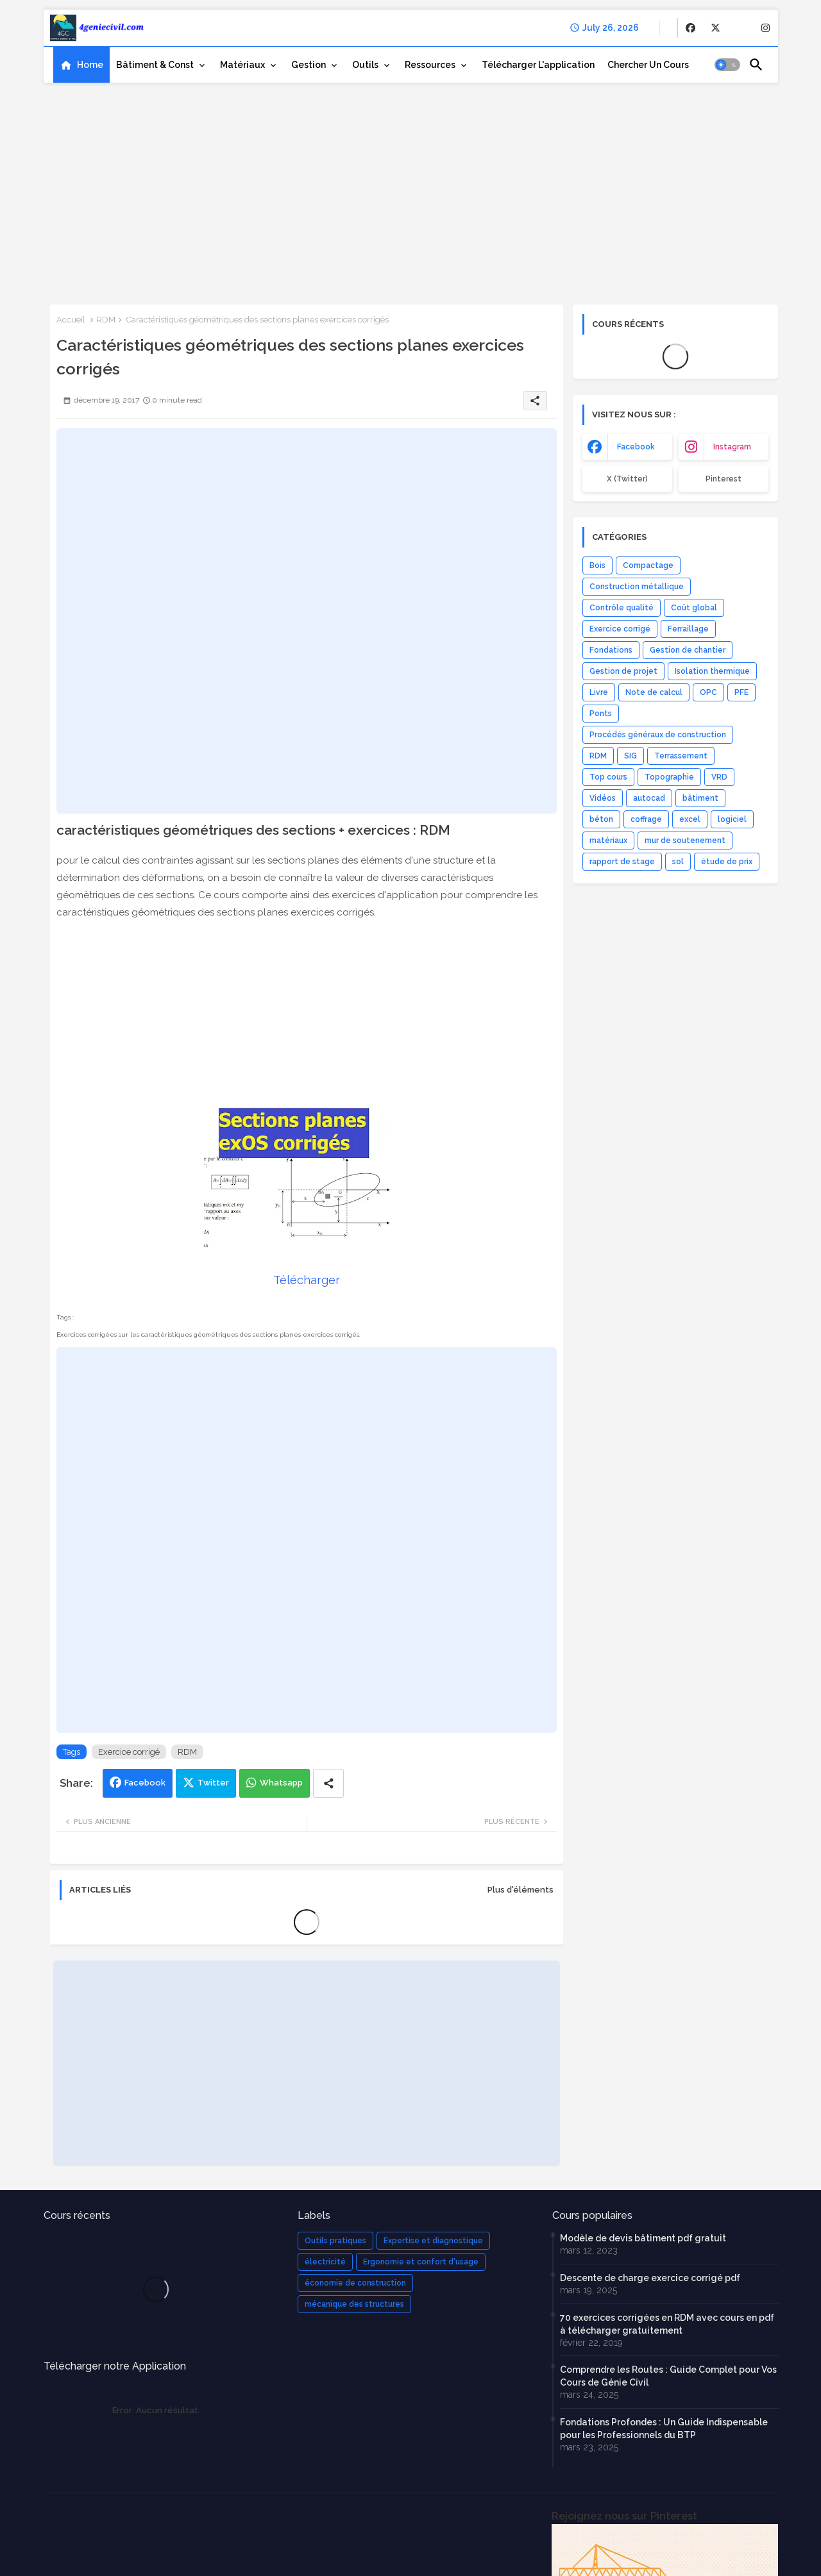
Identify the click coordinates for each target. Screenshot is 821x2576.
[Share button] (328, 1783)
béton (601, 819)
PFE (741, 692)
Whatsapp (281, 1782)
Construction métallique (636, 586)
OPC (708, 692)
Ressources (430, 65)
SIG (630, 755)
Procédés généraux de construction (657, 734)
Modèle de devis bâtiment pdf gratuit (643, 2238)
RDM (105, 319)
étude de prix (726, 861)
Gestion (308, 65)
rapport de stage (622, 861)
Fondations (610, 650)
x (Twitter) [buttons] (627, 478)
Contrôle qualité (621, 607)
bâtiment (700, 798)
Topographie (669, 777)
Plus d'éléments (520, 1889)
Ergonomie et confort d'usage (420, 2261)
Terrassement (680, 755)
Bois (597, 565)
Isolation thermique (712, 671)
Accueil (70, 319)
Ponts (600, 713)
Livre (598, 692)
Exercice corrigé (129, 1752)
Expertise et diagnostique (433, 2240)
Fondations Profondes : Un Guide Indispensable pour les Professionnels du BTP (664, 2428)
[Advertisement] (411, 189)
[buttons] (690, 28)
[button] (727, 64)
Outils (365, 65)
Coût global (694, 607)
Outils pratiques (335, 2240)
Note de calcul (653, 692)
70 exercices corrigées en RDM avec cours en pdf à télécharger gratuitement (667, 2324)
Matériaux (242, 65)
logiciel (732, 819)
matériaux (608, 840)
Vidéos (602, 798)
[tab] (81, 65)
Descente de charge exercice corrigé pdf (650, 2278)
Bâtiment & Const (155, 65)
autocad (649, 798)
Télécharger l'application (538, 65)
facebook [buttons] (636, 446)
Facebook (144, 1782)
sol (678, 861)
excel (689, 819)
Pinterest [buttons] (723, 478)
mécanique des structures (354, 2304)
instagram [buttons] (732, 446)
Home (90, 65)
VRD (719, 777)
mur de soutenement (685, 840)
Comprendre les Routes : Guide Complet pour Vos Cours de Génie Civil (668, 2376)
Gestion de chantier (687, 650)
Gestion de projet (623, 671)
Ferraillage (688, 628)
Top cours (608, 777)
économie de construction (355, 2283)
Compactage (648, 565)
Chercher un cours (648, 65)
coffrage (646, 819)
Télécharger (306, 1280)
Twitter (213, 1782)
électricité (325, 2261)
